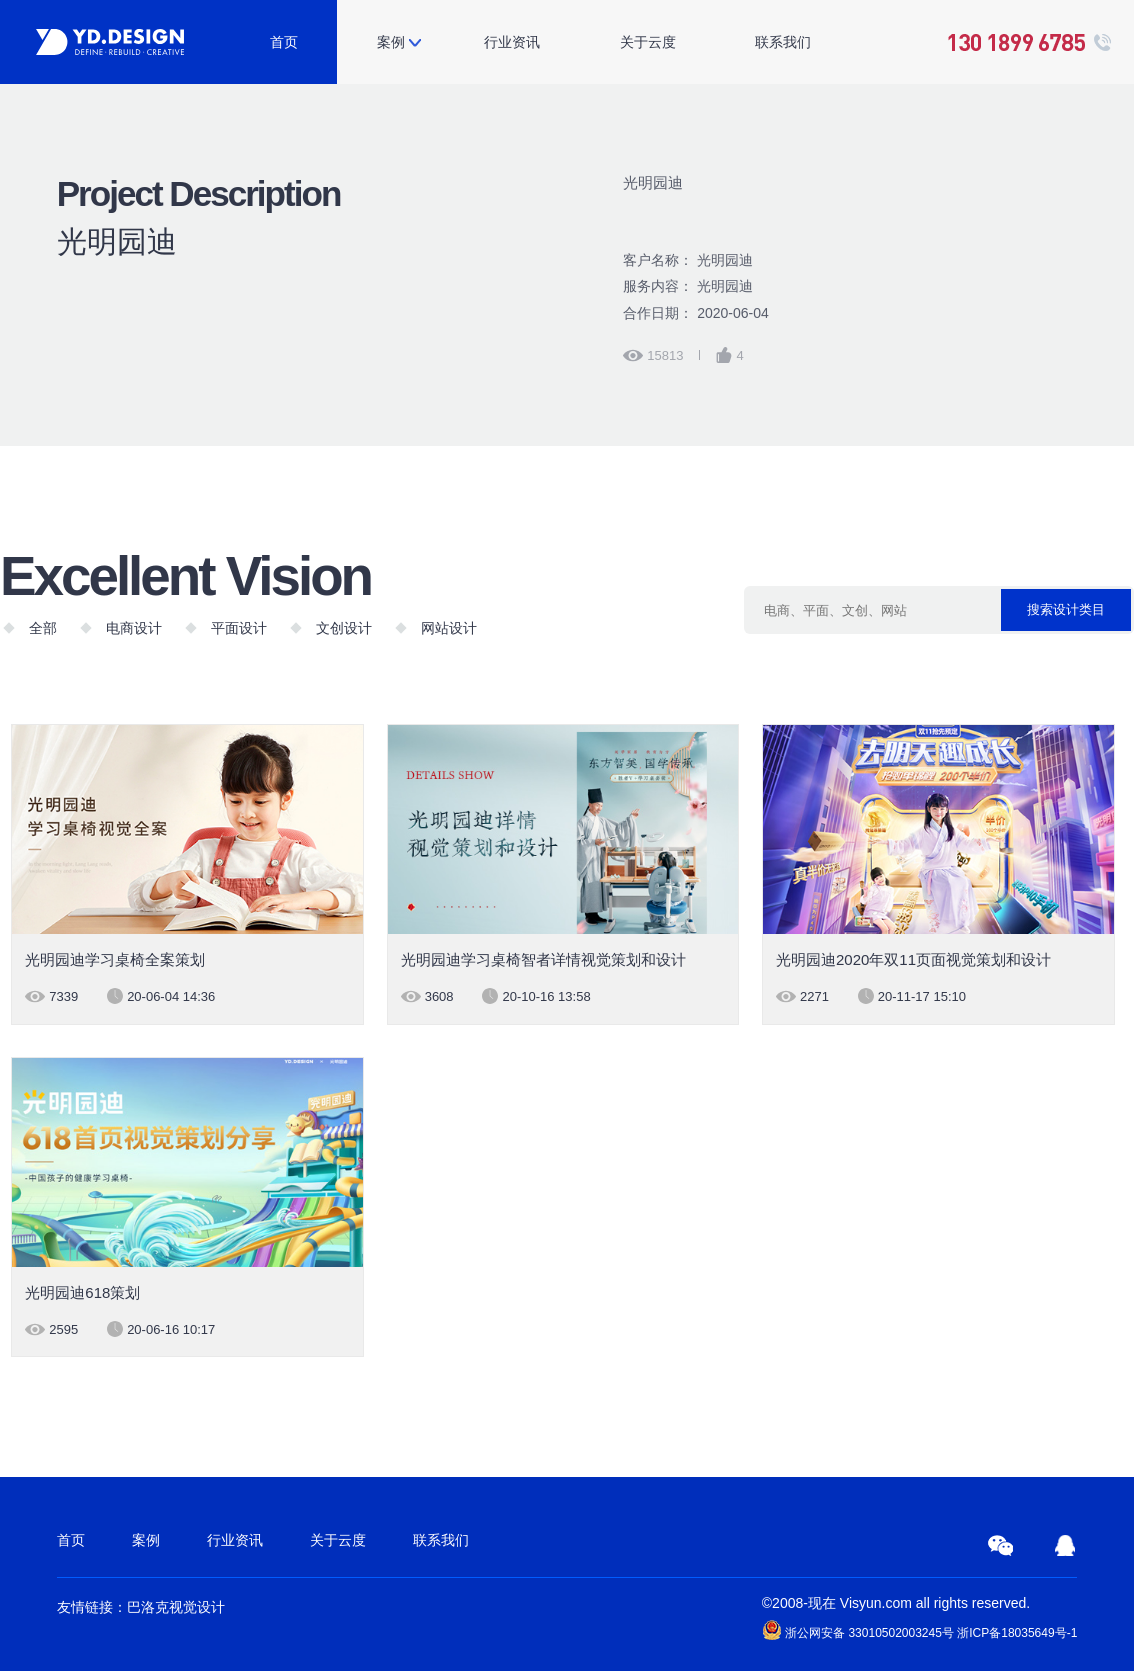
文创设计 (344, 628)
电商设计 (134, 628)
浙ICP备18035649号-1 (1017, 1633)
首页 (284, 42)
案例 (391, 42)
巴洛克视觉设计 (176, 1607)
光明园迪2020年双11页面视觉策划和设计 (913, 959)
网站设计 (449, 628)
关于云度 (648, 42)
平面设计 (239, 628)
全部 (43, 628)
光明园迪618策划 (82, 1292)
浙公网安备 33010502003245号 (858, 1630)
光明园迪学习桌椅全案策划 (115, 959)
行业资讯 (512, 42)
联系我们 (783, 42)
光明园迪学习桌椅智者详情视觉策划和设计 (543, 959)
